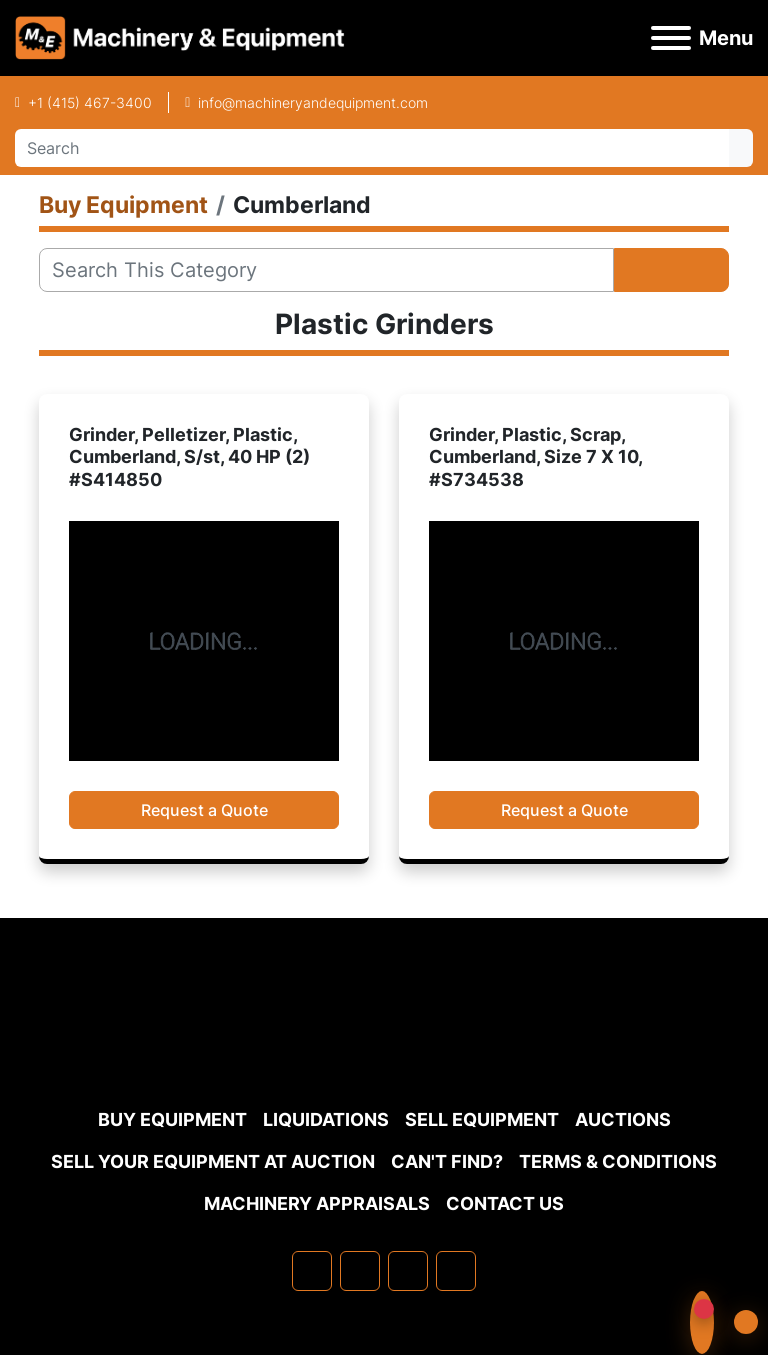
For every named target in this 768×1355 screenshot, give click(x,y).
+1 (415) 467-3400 (90, 102)
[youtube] (456, 1271)
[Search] (372, 148)
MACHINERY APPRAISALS (317, 1203)
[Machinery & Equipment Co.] (384, 1049)
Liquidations (326, 1119)
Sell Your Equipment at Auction (213, 1161)
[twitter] (408, 1271)
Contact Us (505, 1203)
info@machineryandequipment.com (313, 102)
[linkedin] (360, 1271)
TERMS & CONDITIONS (618, 1161)
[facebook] (312, 1271)
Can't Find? (447, 1161)
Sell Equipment (482, 1119)
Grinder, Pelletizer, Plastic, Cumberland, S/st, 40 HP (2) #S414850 (189, 457)
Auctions (623, 1119)
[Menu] (671, 38)
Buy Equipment (172, 1119)
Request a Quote (204, 810)
